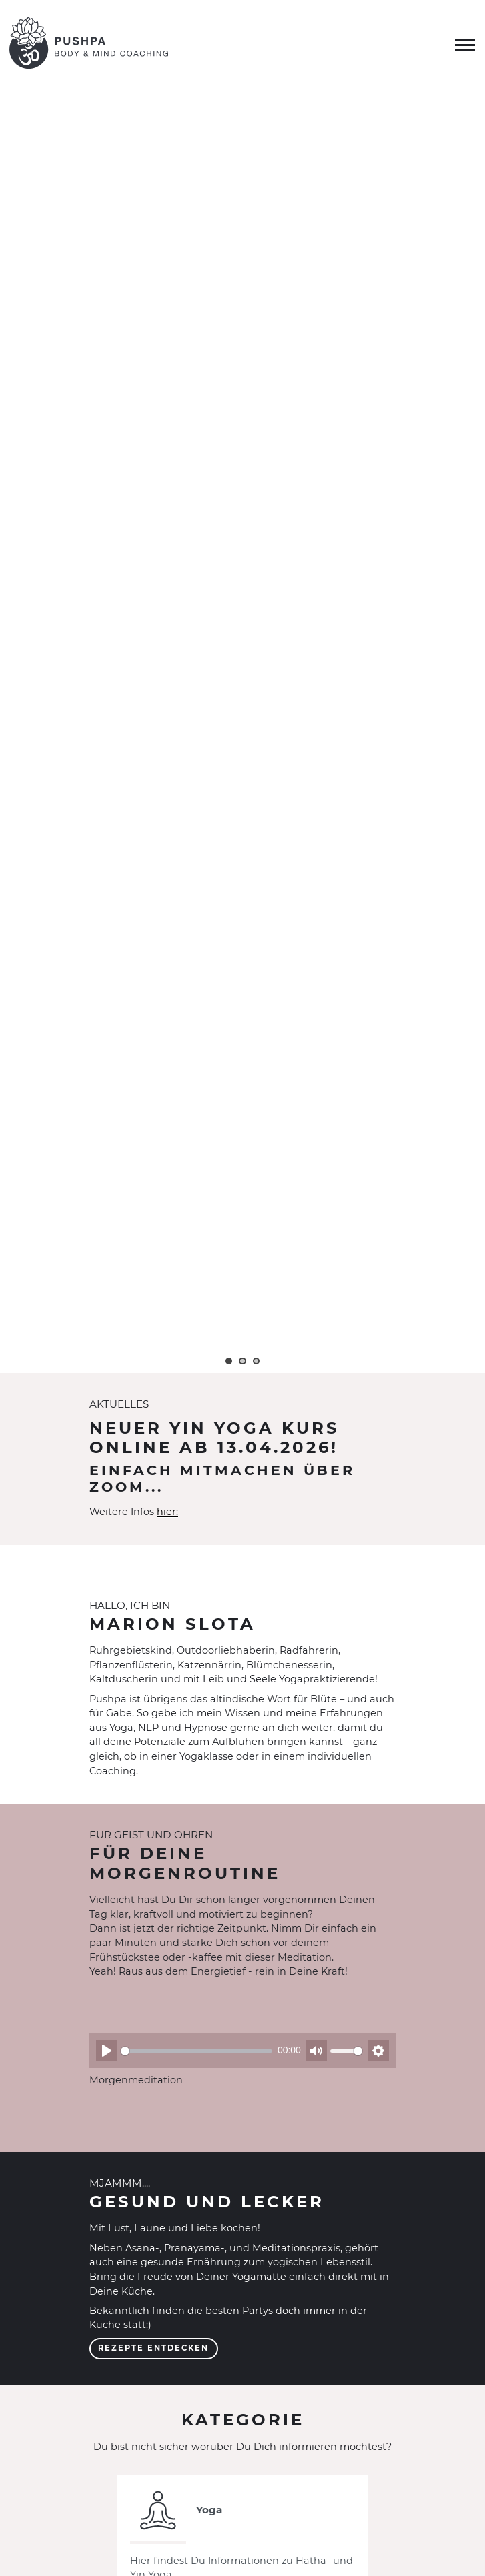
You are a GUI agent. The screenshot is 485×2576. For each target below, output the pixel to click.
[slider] (196, 2051)
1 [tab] (228, 1361)
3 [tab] (256, 1361)
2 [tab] (242, 1361)
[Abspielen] (106, 2050)
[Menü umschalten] (465, 43)
